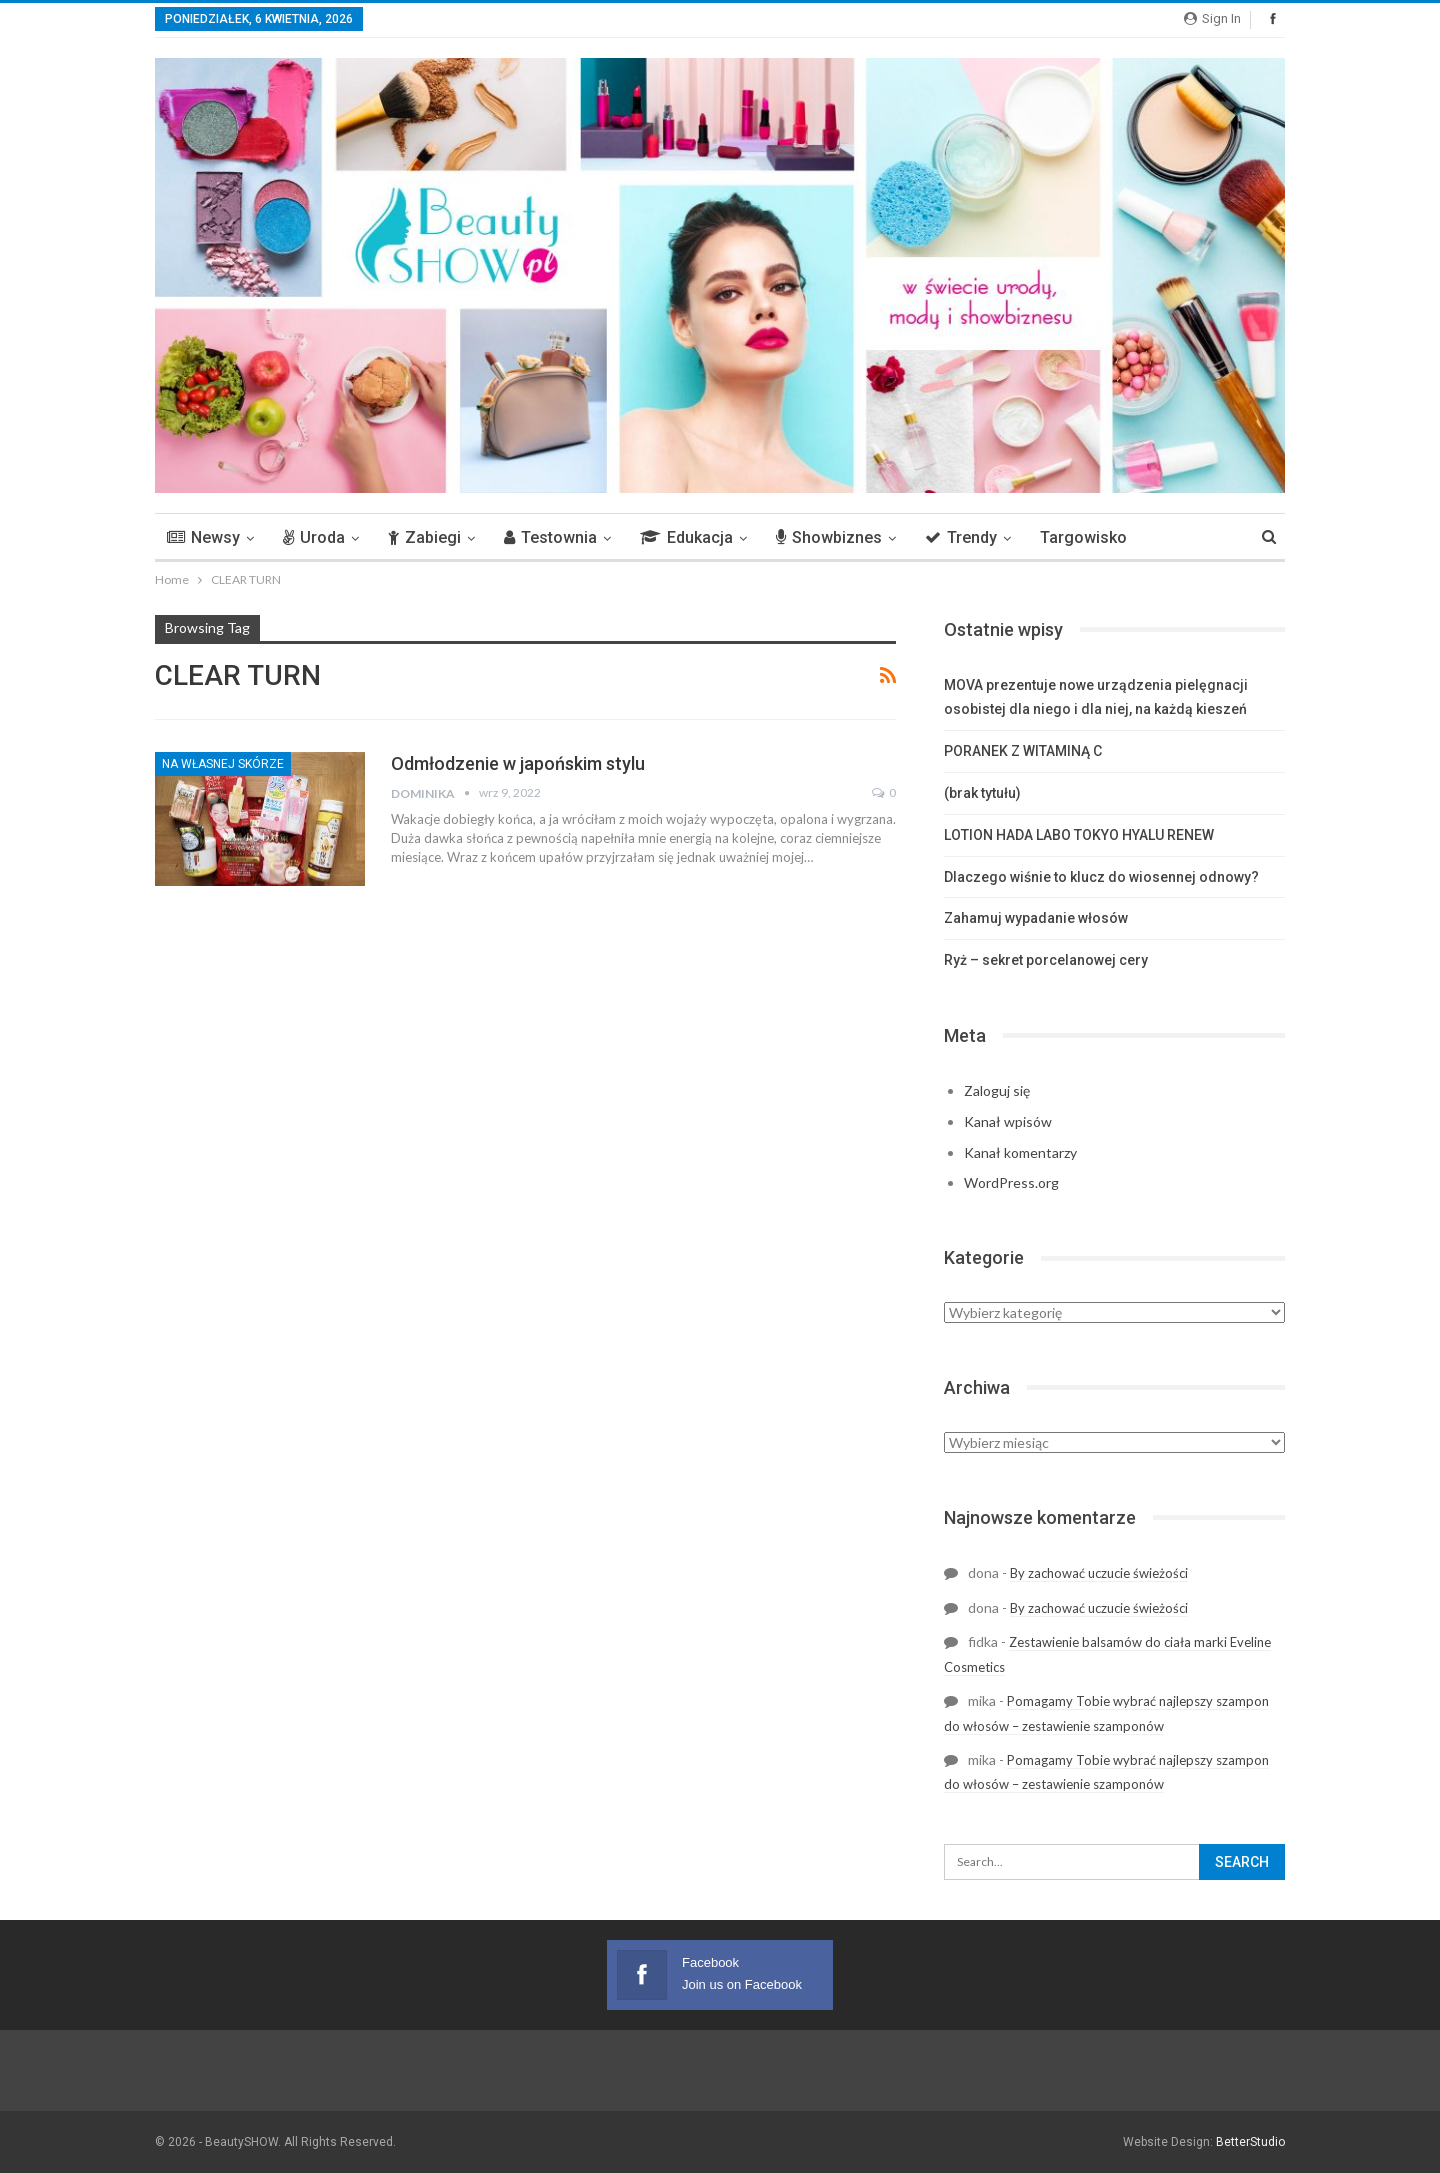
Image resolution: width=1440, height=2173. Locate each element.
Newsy (203, 537)
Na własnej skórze (223, 764)
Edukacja (686, 537)
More (1175, 537)
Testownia (550, 537)
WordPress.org (1011, 1182)
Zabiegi (424, 537)
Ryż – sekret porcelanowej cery (1046, 960)
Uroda (314, 537)
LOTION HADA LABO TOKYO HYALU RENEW (1079, 835)
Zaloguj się (997, 1090)
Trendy (961, 537)
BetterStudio (1250, 2142)
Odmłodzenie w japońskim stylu (518, 763)
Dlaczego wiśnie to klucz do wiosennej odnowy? (1101, 877)
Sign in (1212, 18)
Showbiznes (829, 537)
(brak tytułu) (982, 793)
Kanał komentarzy (1020, 1152)
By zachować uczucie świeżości (1099, 1573)
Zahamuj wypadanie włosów (1036, 918)
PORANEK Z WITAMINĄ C (1023, 751)
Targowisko (1083, 537)
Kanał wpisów (1008, 1121)
